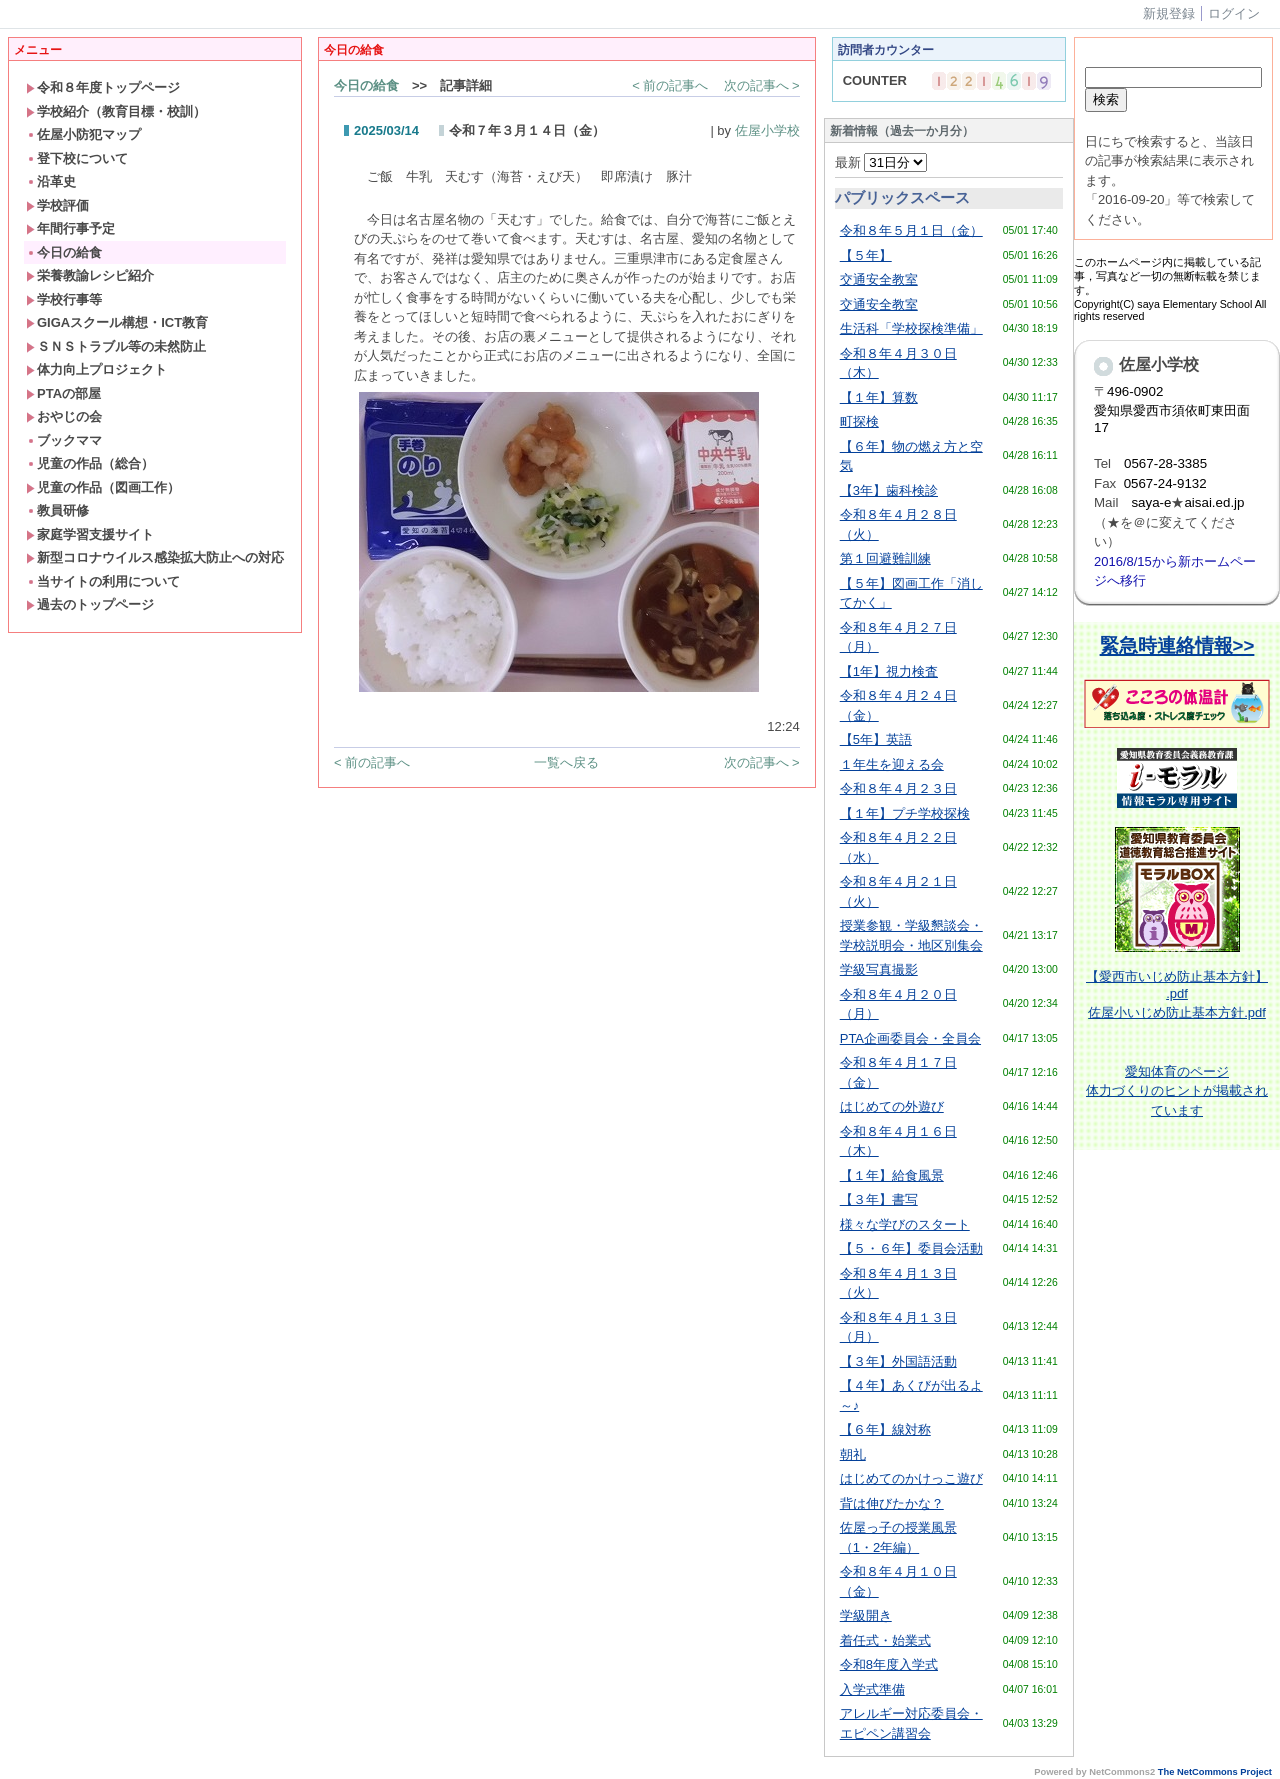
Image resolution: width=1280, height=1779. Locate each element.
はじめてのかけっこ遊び (911, 1478)
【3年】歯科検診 (889, 490)
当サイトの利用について (103, 581)
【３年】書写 (879, 1199)
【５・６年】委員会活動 (911, 1248)
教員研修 (57, 510)
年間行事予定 (70, 228)
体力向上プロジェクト (96, 369)
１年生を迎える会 (892, 764)
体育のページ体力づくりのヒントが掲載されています (1177, 1091)
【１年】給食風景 (892, 1175)
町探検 (859, 421)
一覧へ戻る (566, 762)
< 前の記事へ (670, 85)
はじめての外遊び (892, 1106)
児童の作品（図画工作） (103, 487)
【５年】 (866, 255)
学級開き (866, 1615)
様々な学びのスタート (905, 1224)
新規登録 (1169, 13)
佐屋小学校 (767, 130)
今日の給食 (64, 252)
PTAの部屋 (63, 393)
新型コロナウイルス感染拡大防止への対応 (155, 557)
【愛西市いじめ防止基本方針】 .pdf (1177, 985)
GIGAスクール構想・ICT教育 (117, 322)
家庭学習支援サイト (90, 534)
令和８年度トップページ (103, 87)
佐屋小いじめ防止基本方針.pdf (1177, 1012)
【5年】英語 (876, 739)
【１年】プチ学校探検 (905, 813)
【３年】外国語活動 (898, 1361)
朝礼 (853, 1454)
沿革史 (51, 181)
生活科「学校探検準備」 (911, 328)
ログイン (1234, 13)
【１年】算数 (879, 397)
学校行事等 (64, 299)
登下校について (77, 158)
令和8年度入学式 (889, 1664)
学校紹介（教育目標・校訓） (116, 111)
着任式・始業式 (885, 1640)
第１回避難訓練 (885, 558)
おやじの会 (64, 416)
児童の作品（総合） (90, 463)
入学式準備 (872, 1689)
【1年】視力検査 (889, 671)
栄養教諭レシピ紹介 (90, 275)
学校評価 (57, 205)
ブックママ (64, 440)
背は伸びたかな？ (892, 1503)
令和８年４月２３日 (898, 788)
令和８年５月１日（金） (911, 230)
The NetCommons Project (1215, 1772)
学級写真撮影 (879, 969)
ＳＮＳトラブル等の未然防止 (116, 346)
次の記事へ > (762, 85)
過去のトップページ (90, 604)
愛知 (1138, 1071)
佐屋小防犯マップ (83, 134)
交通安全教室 (879, 279)
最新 (881, 162)
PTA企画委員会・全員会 (910, 1038)
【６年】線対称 (885, 1429)
